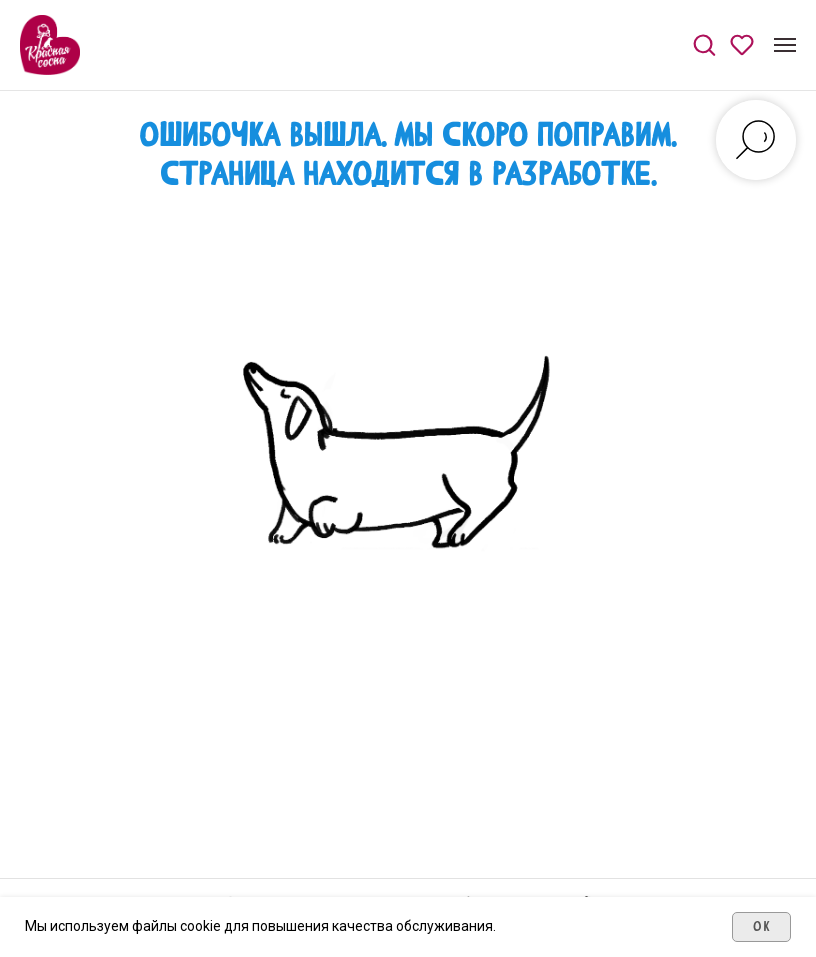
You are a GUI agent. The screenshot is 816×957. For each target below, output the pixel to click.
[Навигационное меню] (785, 45)
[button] (704, 44)
